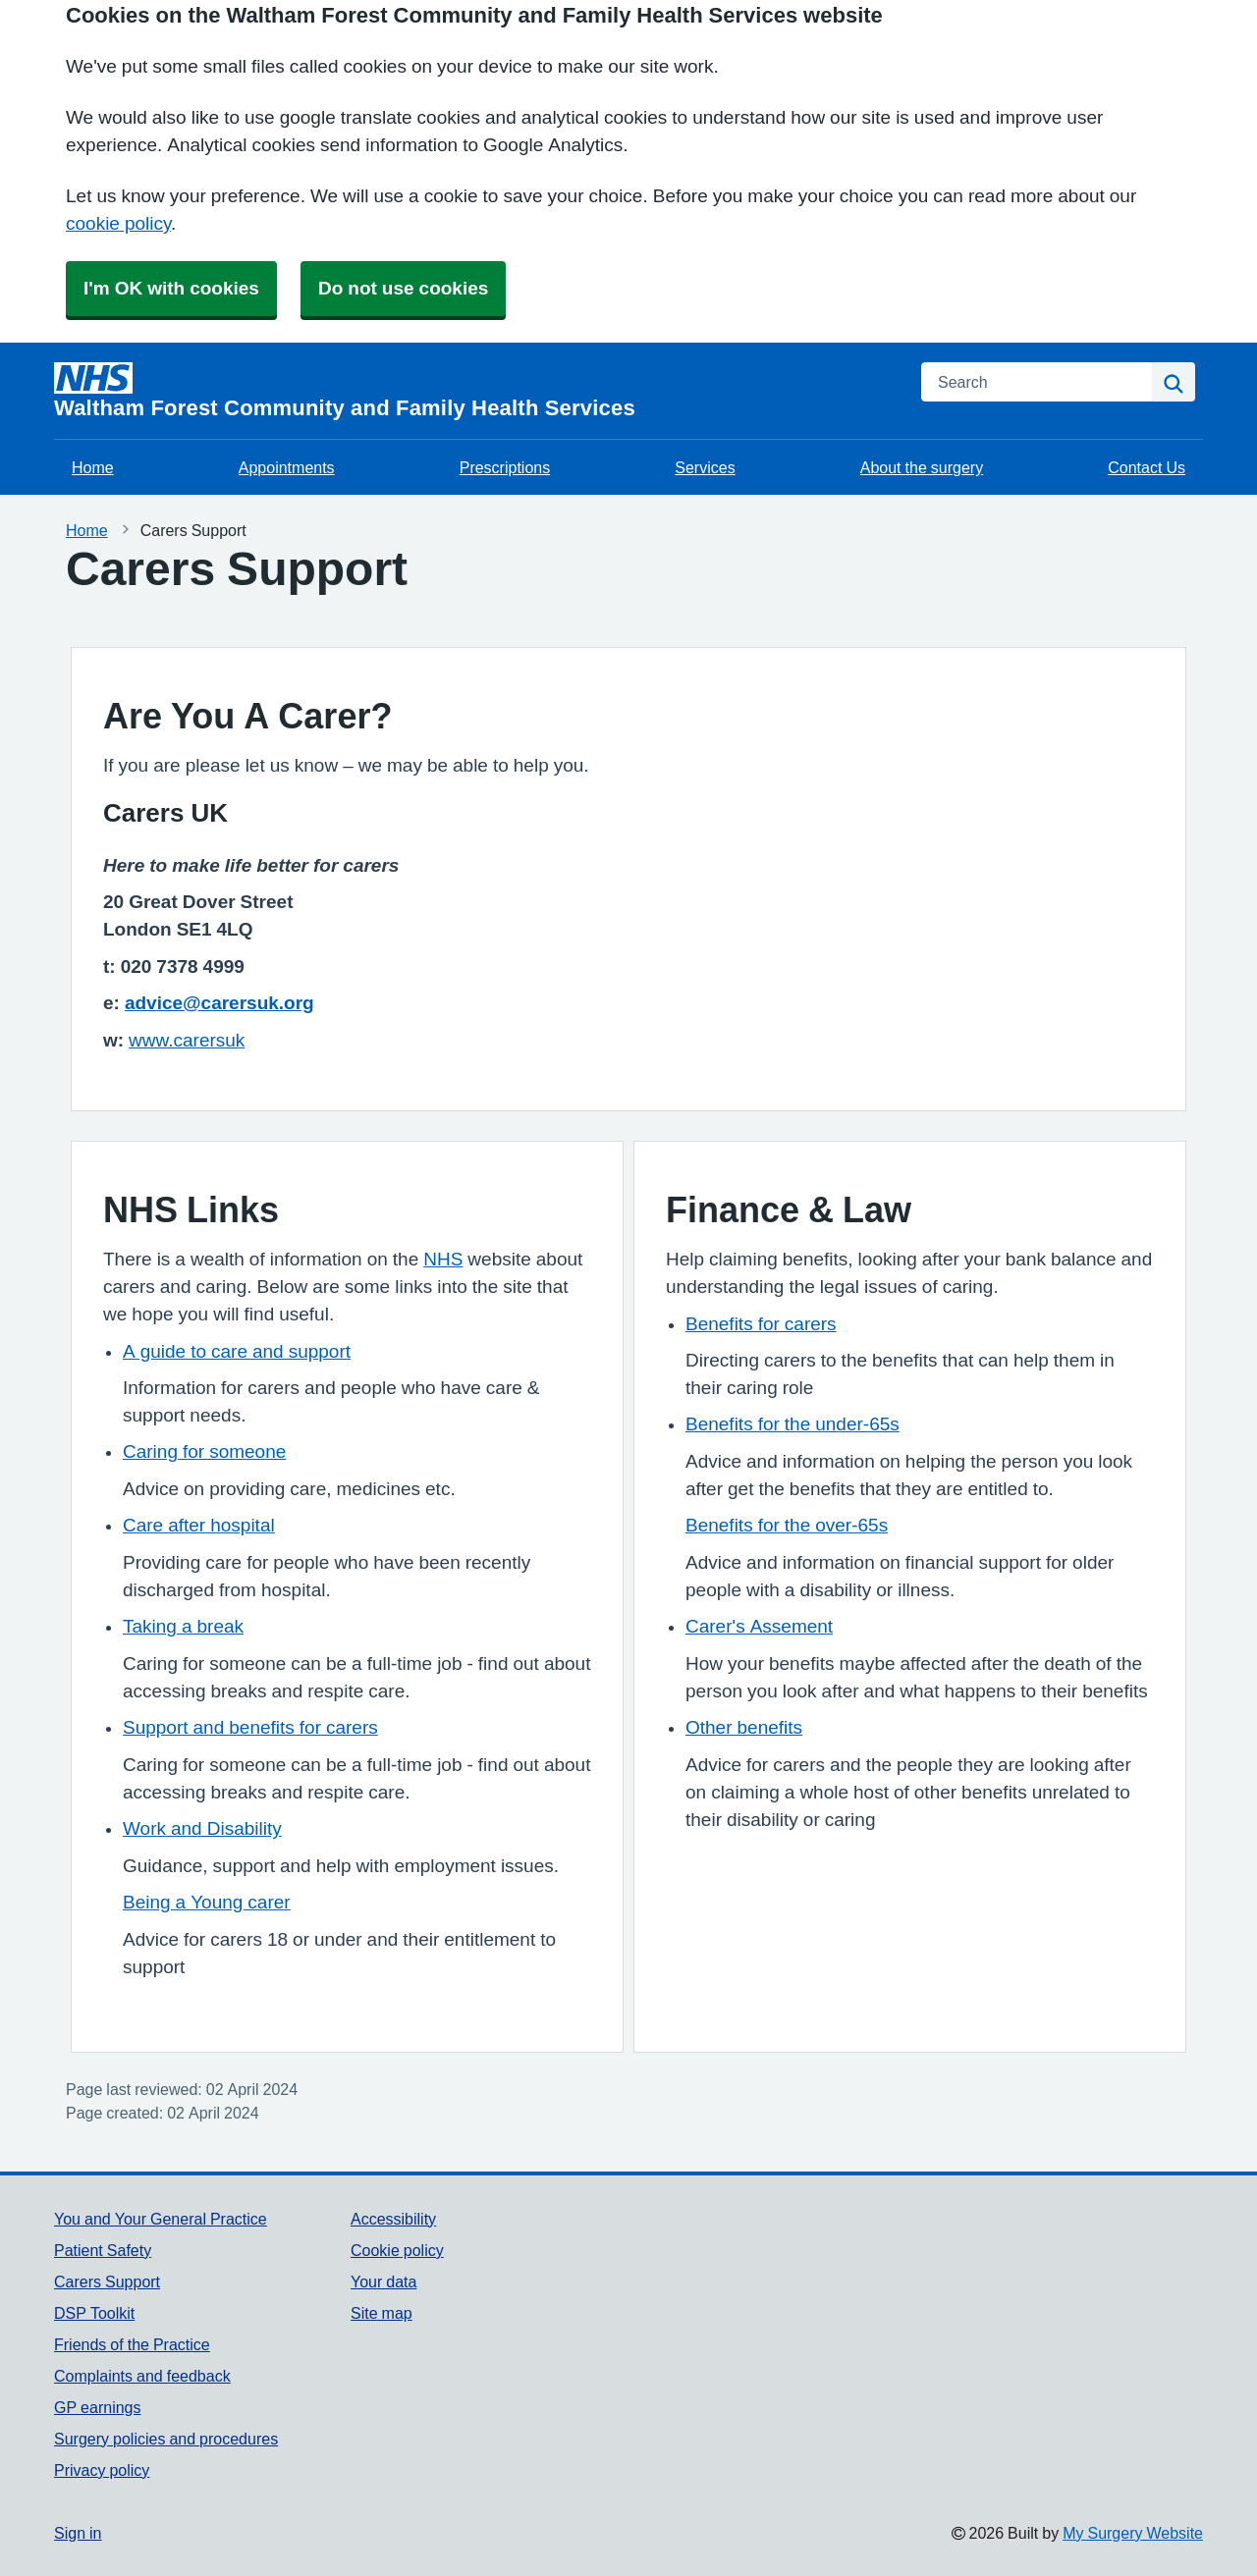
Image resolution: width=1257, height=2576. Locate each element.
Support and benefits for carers (250, 1727)
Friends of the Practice (132, 2344)
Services (705, 467)
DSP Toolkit (94, 2313)
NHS (443, 1259)
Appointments (287, 467)
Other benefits (743, 1727)
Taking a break (183, 1626)
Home (93, 467)
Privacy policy (101, 2470)
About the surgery (921, 467)
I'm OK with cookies (171, 288)
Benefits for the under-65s (792, 1424)
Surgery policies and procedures (166, 2438)
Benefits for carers (761, 1324)
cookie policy (118, 223)
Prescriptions (505, 467)
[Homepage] (476, 390)
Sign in (77, 2533)
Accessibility (393, 2219)
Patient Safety (102, 2250)
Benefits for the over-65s (786, 1525)
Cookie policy (397, 2250)
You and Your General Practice (160, 2219)
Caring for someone (204, 1451)
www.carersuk (187, 1040)
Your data (383, 2281)
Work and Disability (202, 1828)
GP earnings (97, 2407)
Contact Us (1146, 467)
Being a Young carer (207, 1902)
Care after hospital (199, 1525)
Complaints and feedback (142, 2376)
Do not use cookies (403, 288)
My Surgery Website (1133, 2533)
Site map (381, 2313)
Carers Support (107, 2281)
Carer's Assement (759, 1626)
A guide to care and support (237, 1351)
